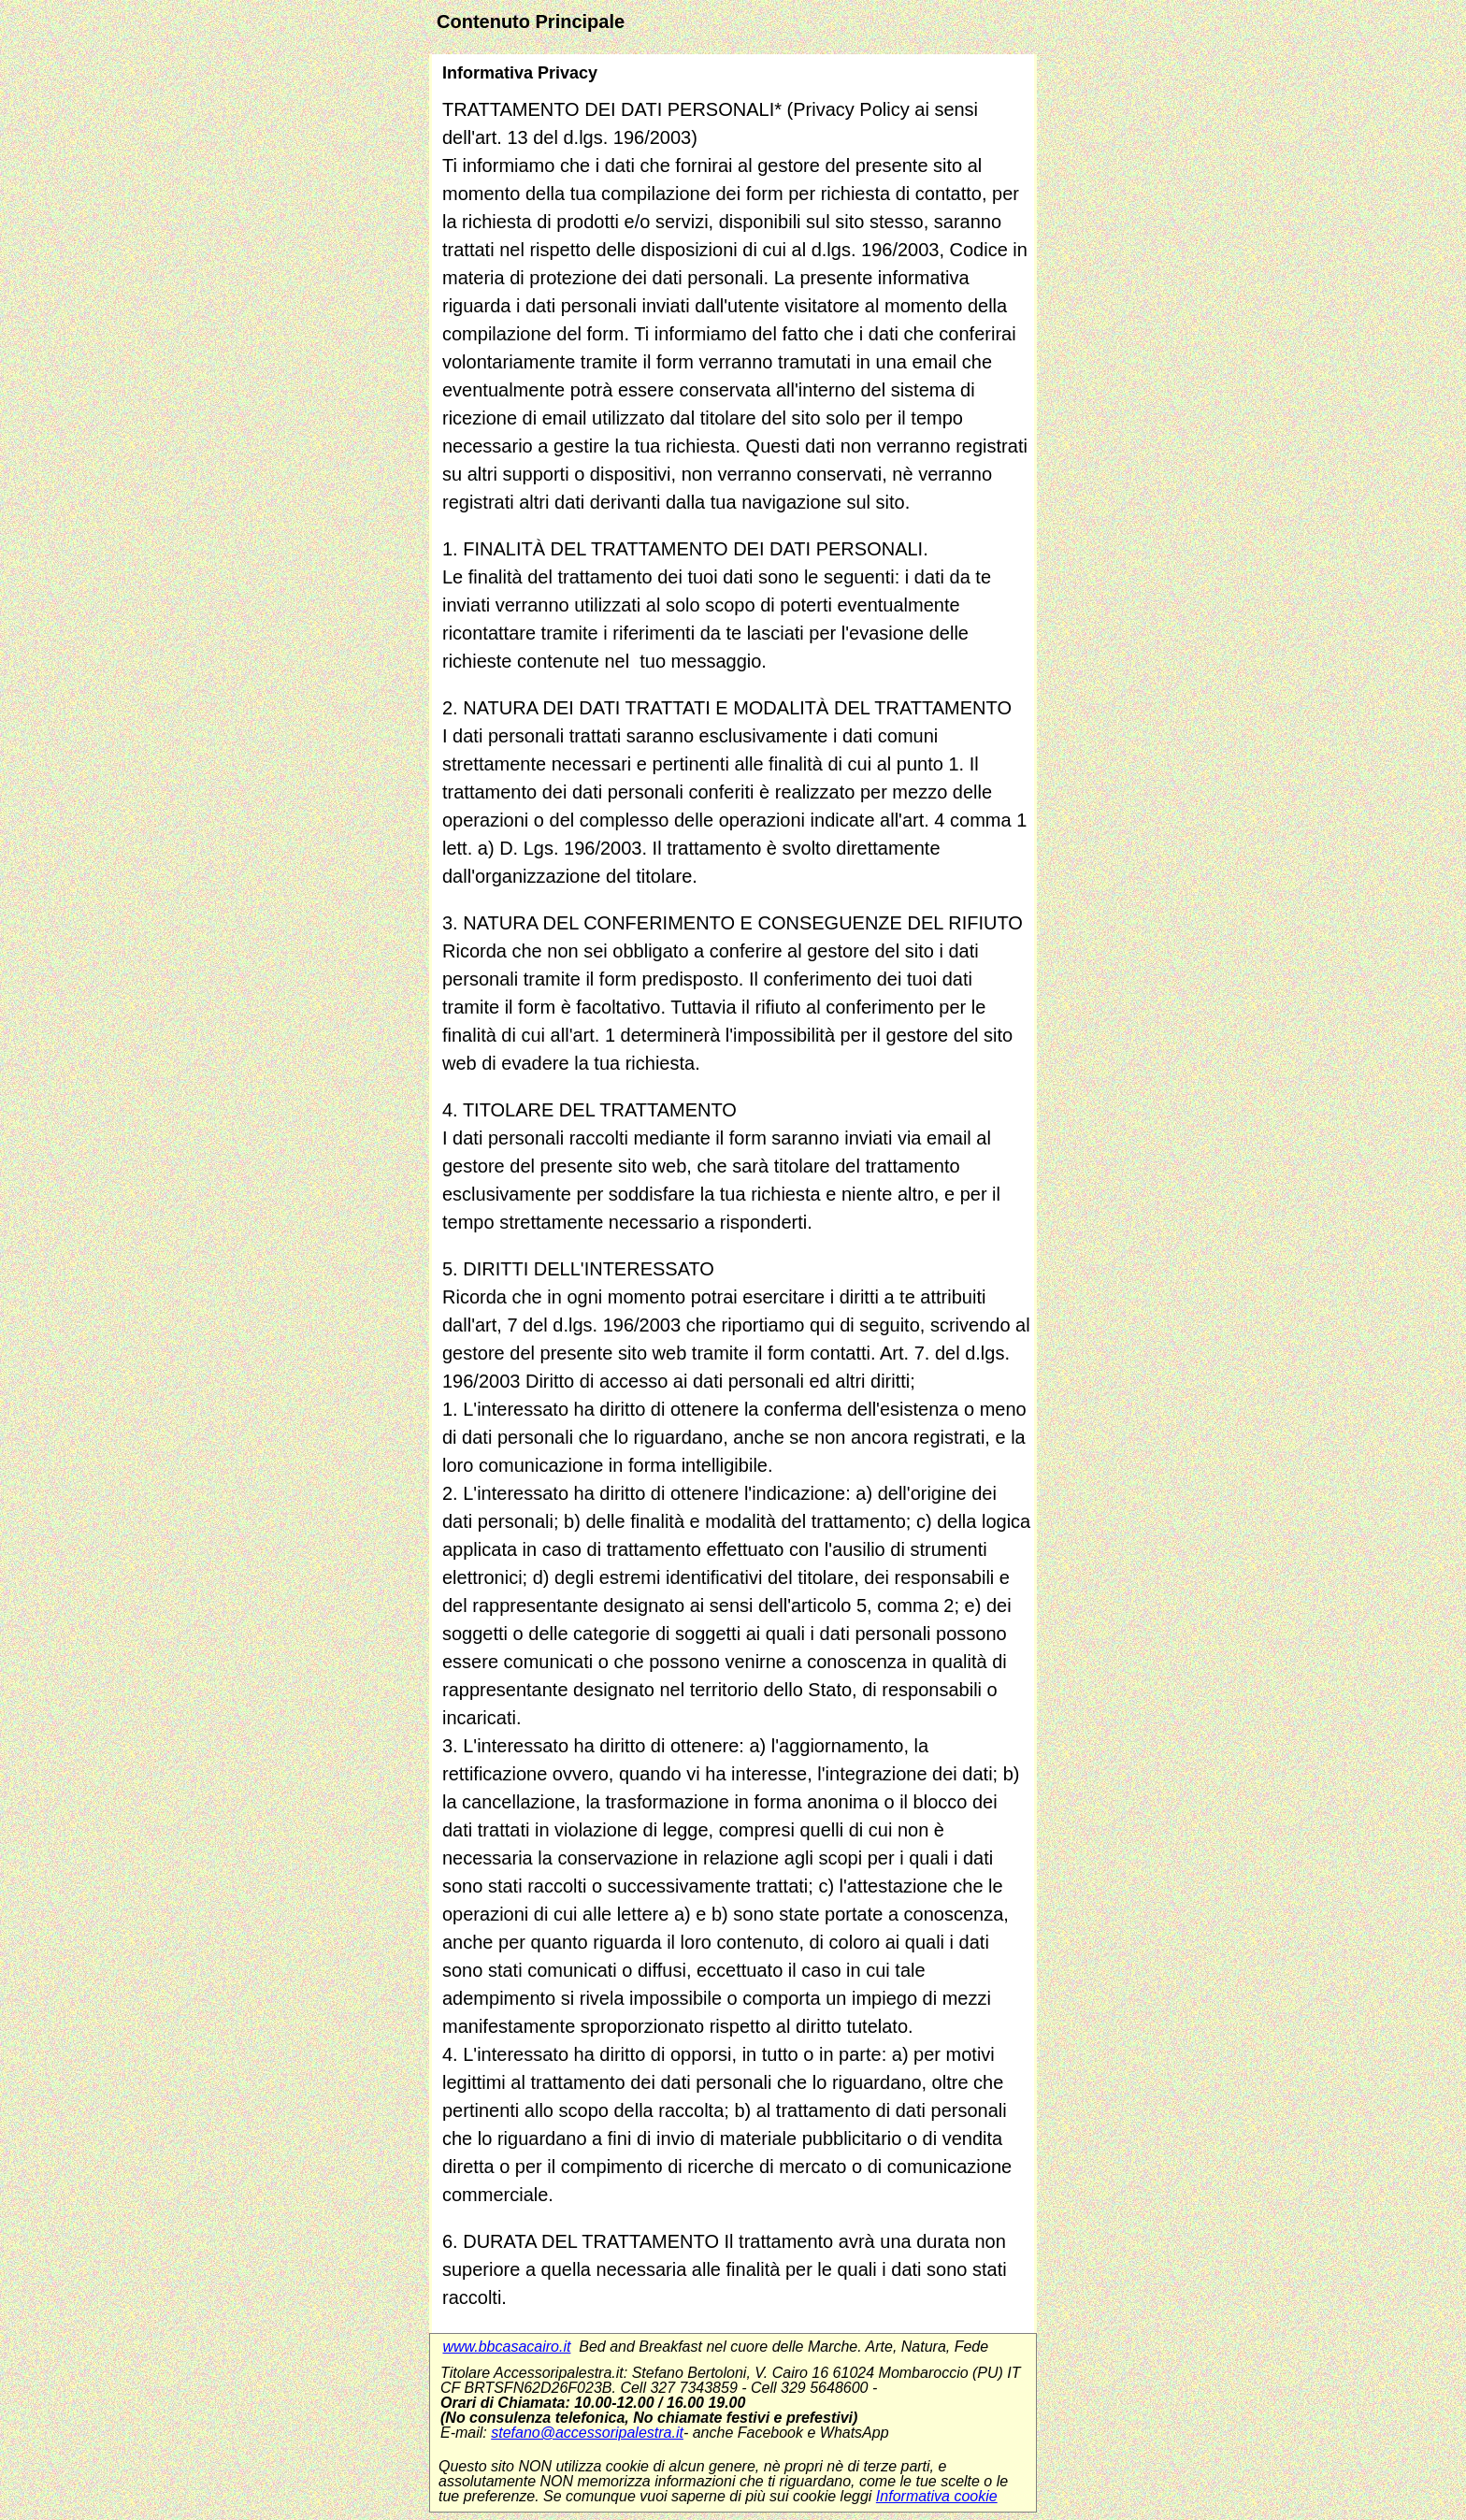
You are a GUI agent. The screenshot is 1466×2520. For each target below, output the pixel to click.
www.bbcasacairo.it (506, 2346)
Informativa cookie (937, 2496)
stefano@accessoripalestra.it (587, 2433)
